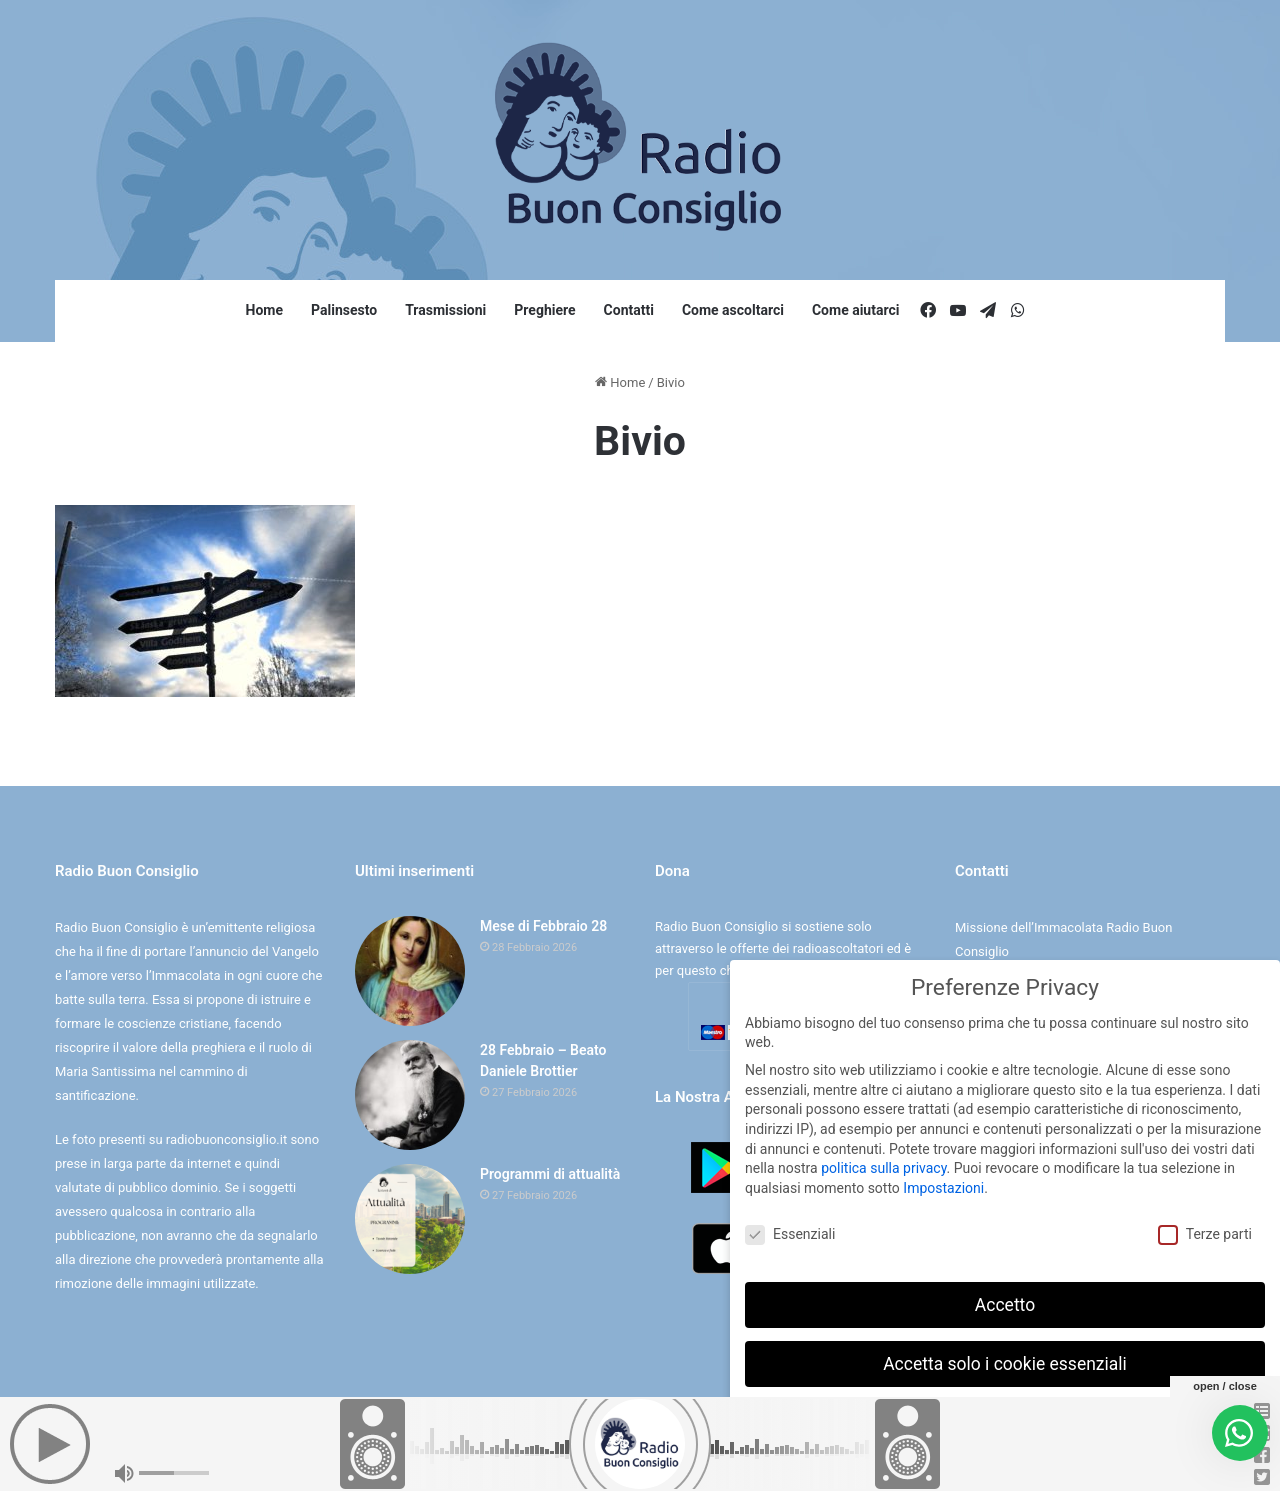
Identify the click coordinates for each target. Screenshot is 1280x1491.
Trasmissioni (445, 310)
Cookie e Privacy (657, 1454)
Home (264, 310)
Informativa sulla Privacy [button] (1048, 1465)
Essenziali (790, 1233)
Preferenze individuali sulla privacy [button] (1004, 1422)
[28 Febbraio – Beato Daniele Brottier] (410, 1095)
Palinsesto (344, 310)
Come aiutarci (856, 310)
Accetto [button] (1005, 1304)
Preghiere (544, 310)
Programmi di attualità (550, 1174)
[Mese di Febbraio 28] (410, 971)
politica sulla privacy (883, 1167)
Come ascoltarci (733, 310)
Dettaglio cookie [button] (943, 1465)
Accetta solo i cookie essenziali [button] (1005, 1363)
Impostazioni (943, 1187)
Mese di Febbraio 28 (543, 926)
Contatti (629, 310)
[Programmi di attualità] (410, 1219)
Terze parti (1205, 1233)
